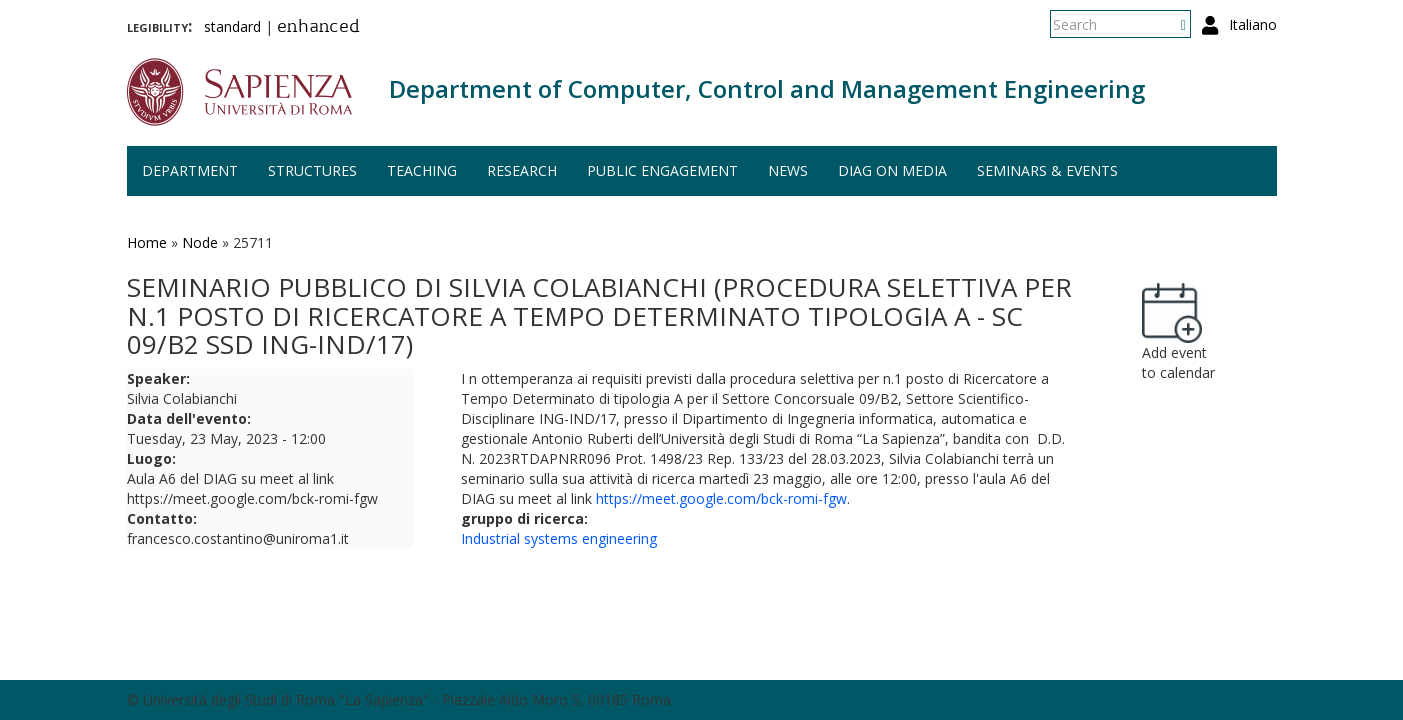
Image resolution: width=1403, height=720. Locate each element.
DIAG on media (892, 170)
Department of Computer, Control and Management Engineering (767, 88)
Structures (312, 170)
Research (522, 170)
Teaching (422, 170)
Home (147, 242)
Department (190, 170)
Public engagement (662, 170)
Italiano (1253, 24)
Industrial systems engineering (559, 538)
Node (200, 242)
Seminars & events (1047, 170)
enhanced (318, 28)
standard (232, 26)
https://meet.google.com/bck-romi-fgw (721, 498)
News (788, 170)
